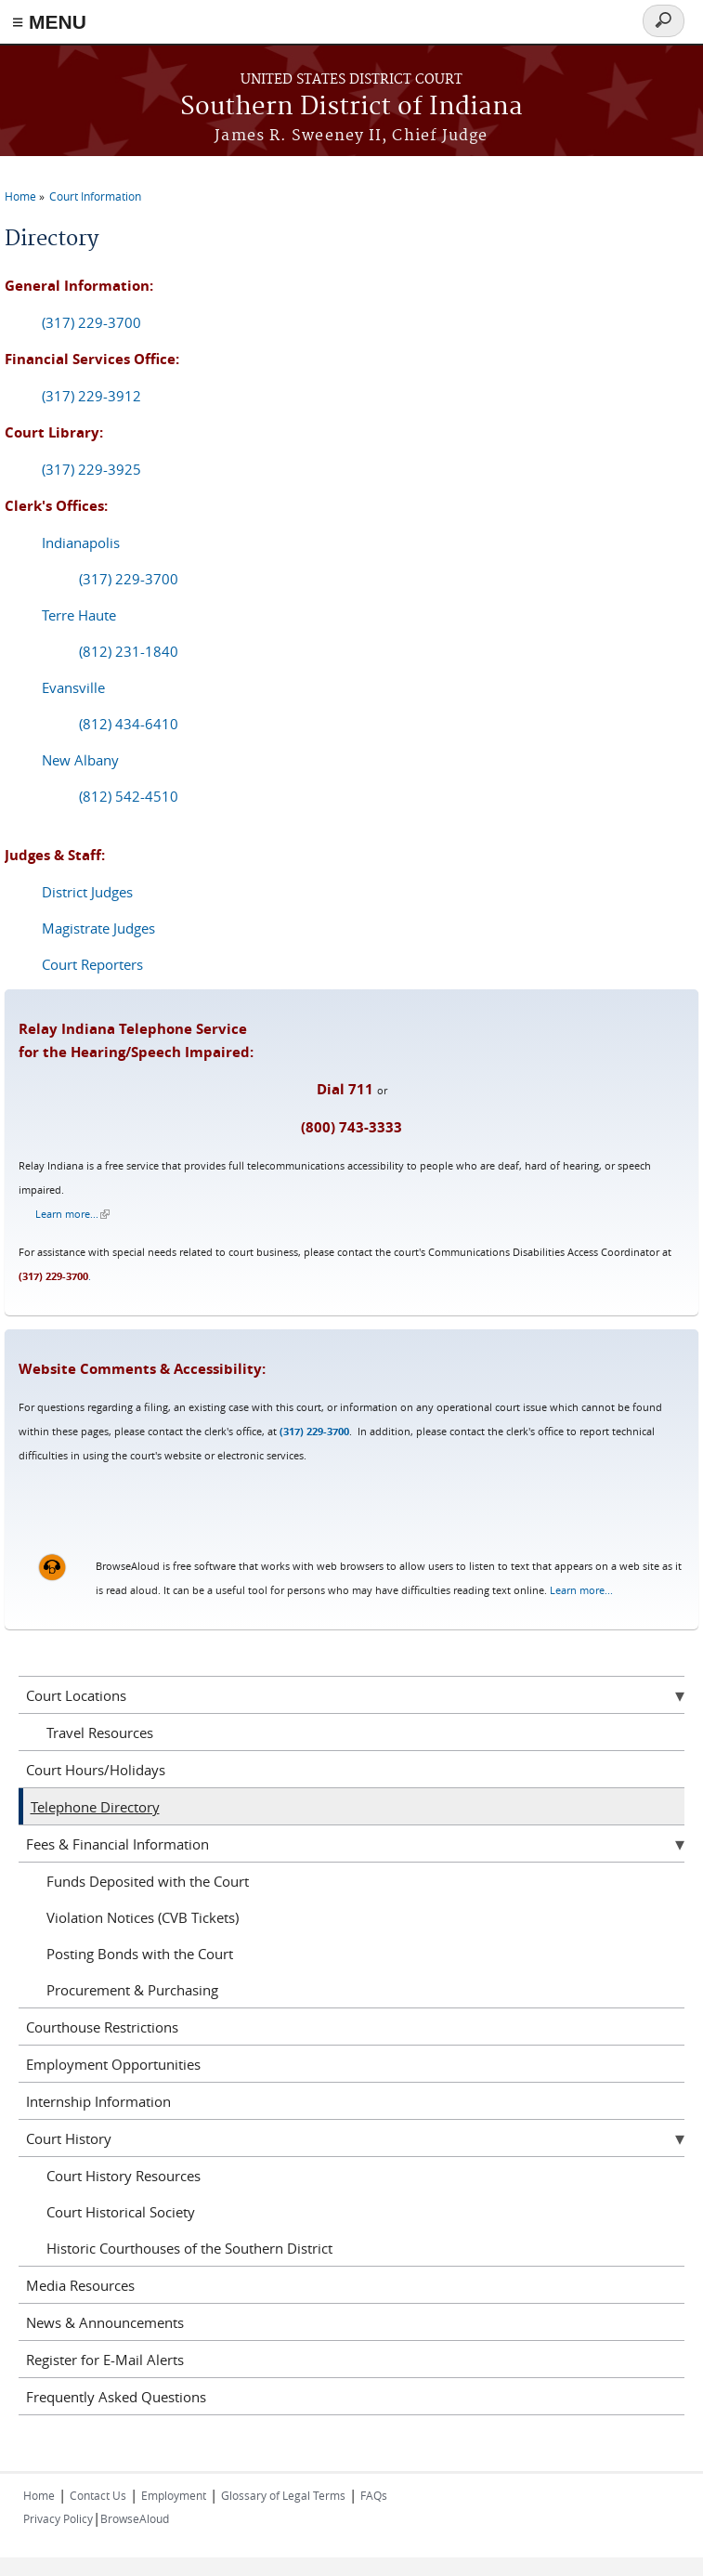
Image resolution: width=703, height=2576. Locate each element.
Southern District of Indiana (351, 107)
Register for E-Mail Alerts (105, 2359)
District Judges (87, 892)
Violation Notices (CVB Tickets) (142, 1917)
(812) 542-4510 (128, 796)
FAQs (373, 2495)
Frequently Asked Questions (116, 2396)
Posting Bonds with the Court (139, 1953)
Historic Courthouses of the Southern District (189, 2248)
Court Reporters (92, 964)
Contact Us (98, 2495)
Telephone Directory (95, 1807)
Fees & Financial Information (117, 1844)
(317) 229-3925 (91, 469)
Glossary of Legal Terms (283, 2495)
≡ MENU (49, 22)
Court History (68, 2138)
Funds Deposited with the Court (147, 1881)
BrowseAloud (134, 2518)
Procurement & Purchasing (132, 1990)
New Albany (80, 760)
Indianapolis (81, 542)
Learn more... (72, 1214)
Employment (173, 2495)
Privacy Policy (58, 2518)
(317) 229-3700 (91, 322)
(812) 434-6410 (128, 723)
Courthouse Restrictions (102, 2027)
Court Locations (76, 1695)
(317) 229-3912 (91, 395)
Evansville (73, 687)
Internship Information (98, 2101)
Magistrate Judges (98, 928)
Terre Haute (79, 615)
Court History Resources (123, 2175)
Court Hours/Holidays (95, 1769)
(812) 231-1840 (128, 651)
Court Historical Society (120, 2212)
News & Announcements (105, 2322)
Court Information (95, 196)
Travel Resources (99, 1732)
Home (20, 196)
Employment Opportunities (113, 2064)
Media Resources (80, 2285)
